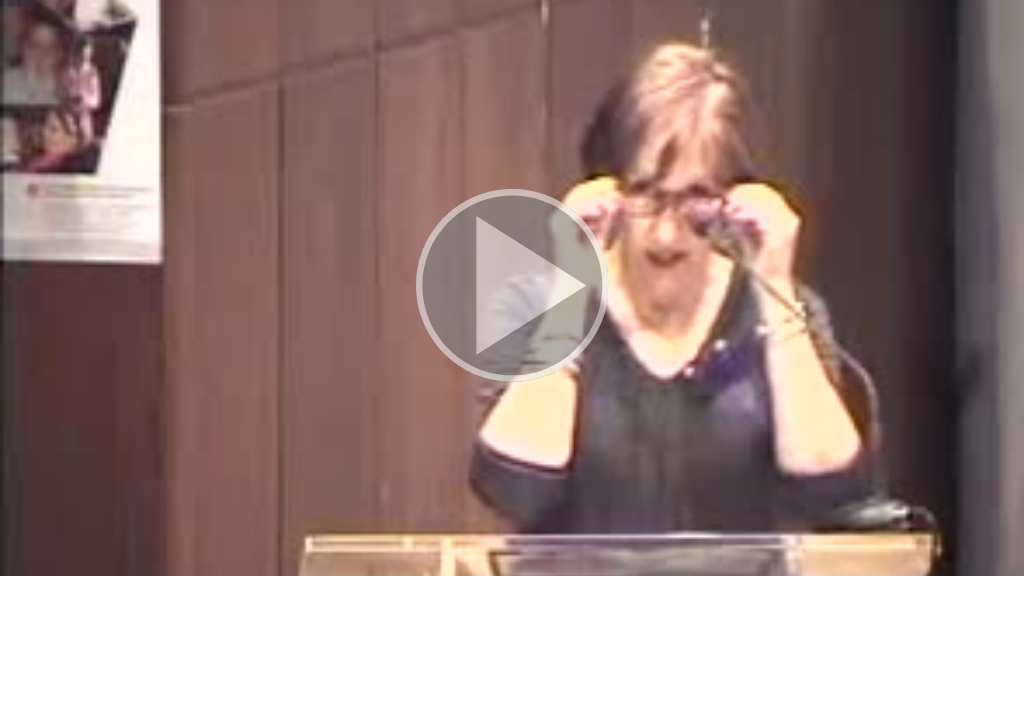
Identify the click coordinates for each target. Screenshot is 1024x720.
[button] (512, 288)
